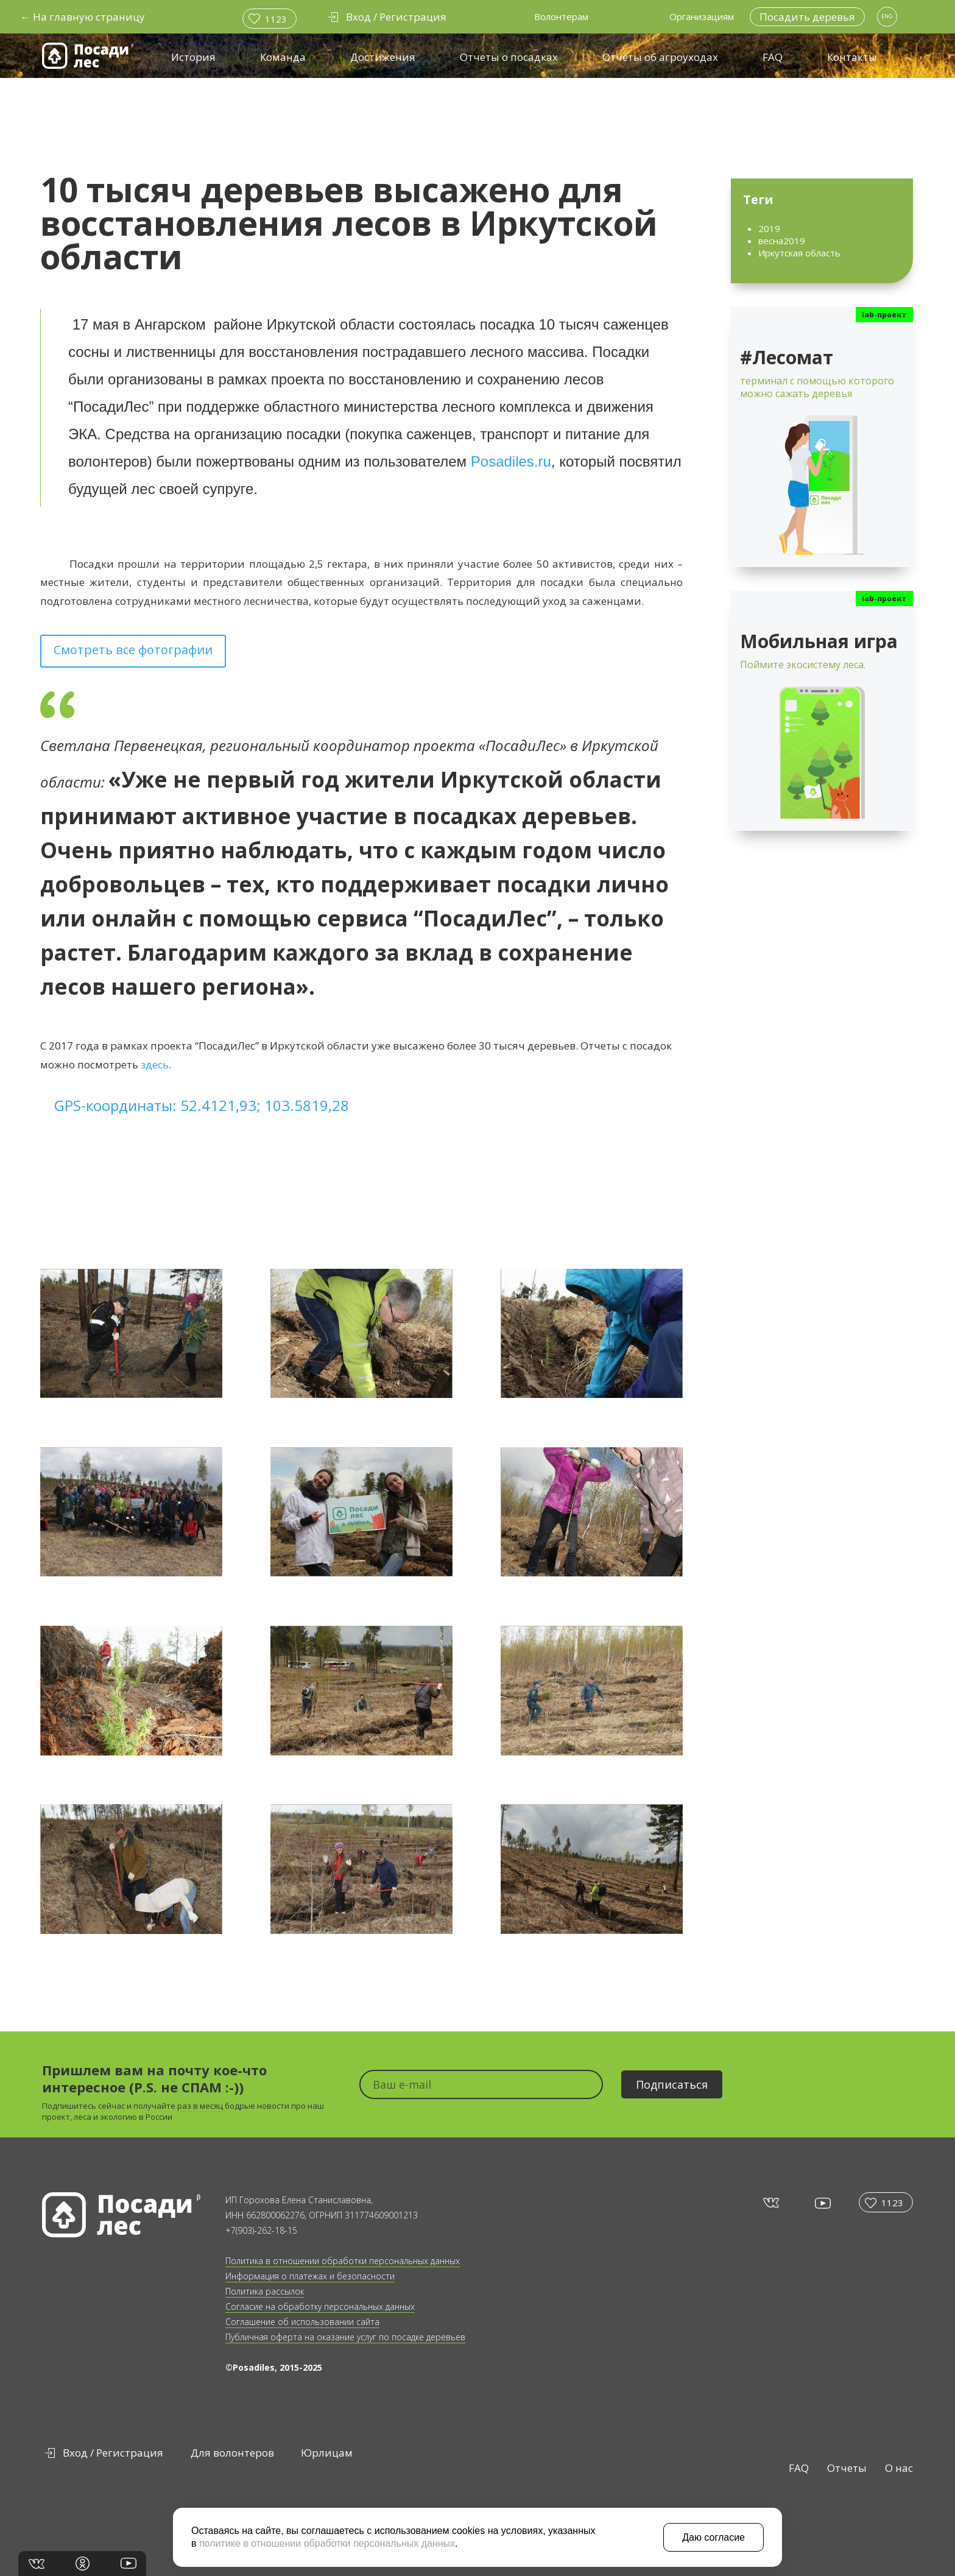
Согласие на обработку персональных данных (320, 2306)
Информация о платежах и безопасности (310, 2276)
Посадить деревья (807, 17)
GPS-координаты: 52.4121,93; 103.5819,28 (201, 1105)
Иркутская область (799, 253)
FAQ (773, 57)
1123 (276, 19)
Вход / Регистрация (113, 2453)
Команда (283, 57)
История (193, 57)
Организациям (701, 16)
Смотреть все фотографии (133, 649)
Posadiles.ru (511, 461)
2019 (769, 228)
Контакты (852, 57)
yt (821, 2203)
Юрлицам (327, 2453)
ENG (887, 16)
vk (770, 2202)
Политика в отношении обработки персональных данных (342, 2261)
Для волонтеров (232, 2453)
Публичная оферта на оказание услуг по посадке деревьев (345, 2337)
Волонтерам (561, 16)
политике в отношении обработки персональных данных (327, 2543)
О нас (899, 2468)
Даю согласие (713, 2537)
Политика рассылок (264, 2291)
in (82, 2564)
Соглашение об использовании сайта (302, 2321)
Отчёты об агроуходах (660, 57)
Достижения (382, 57)
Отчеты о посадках (509, 57)
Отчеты (847, 2468)
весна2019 (781, 241)
